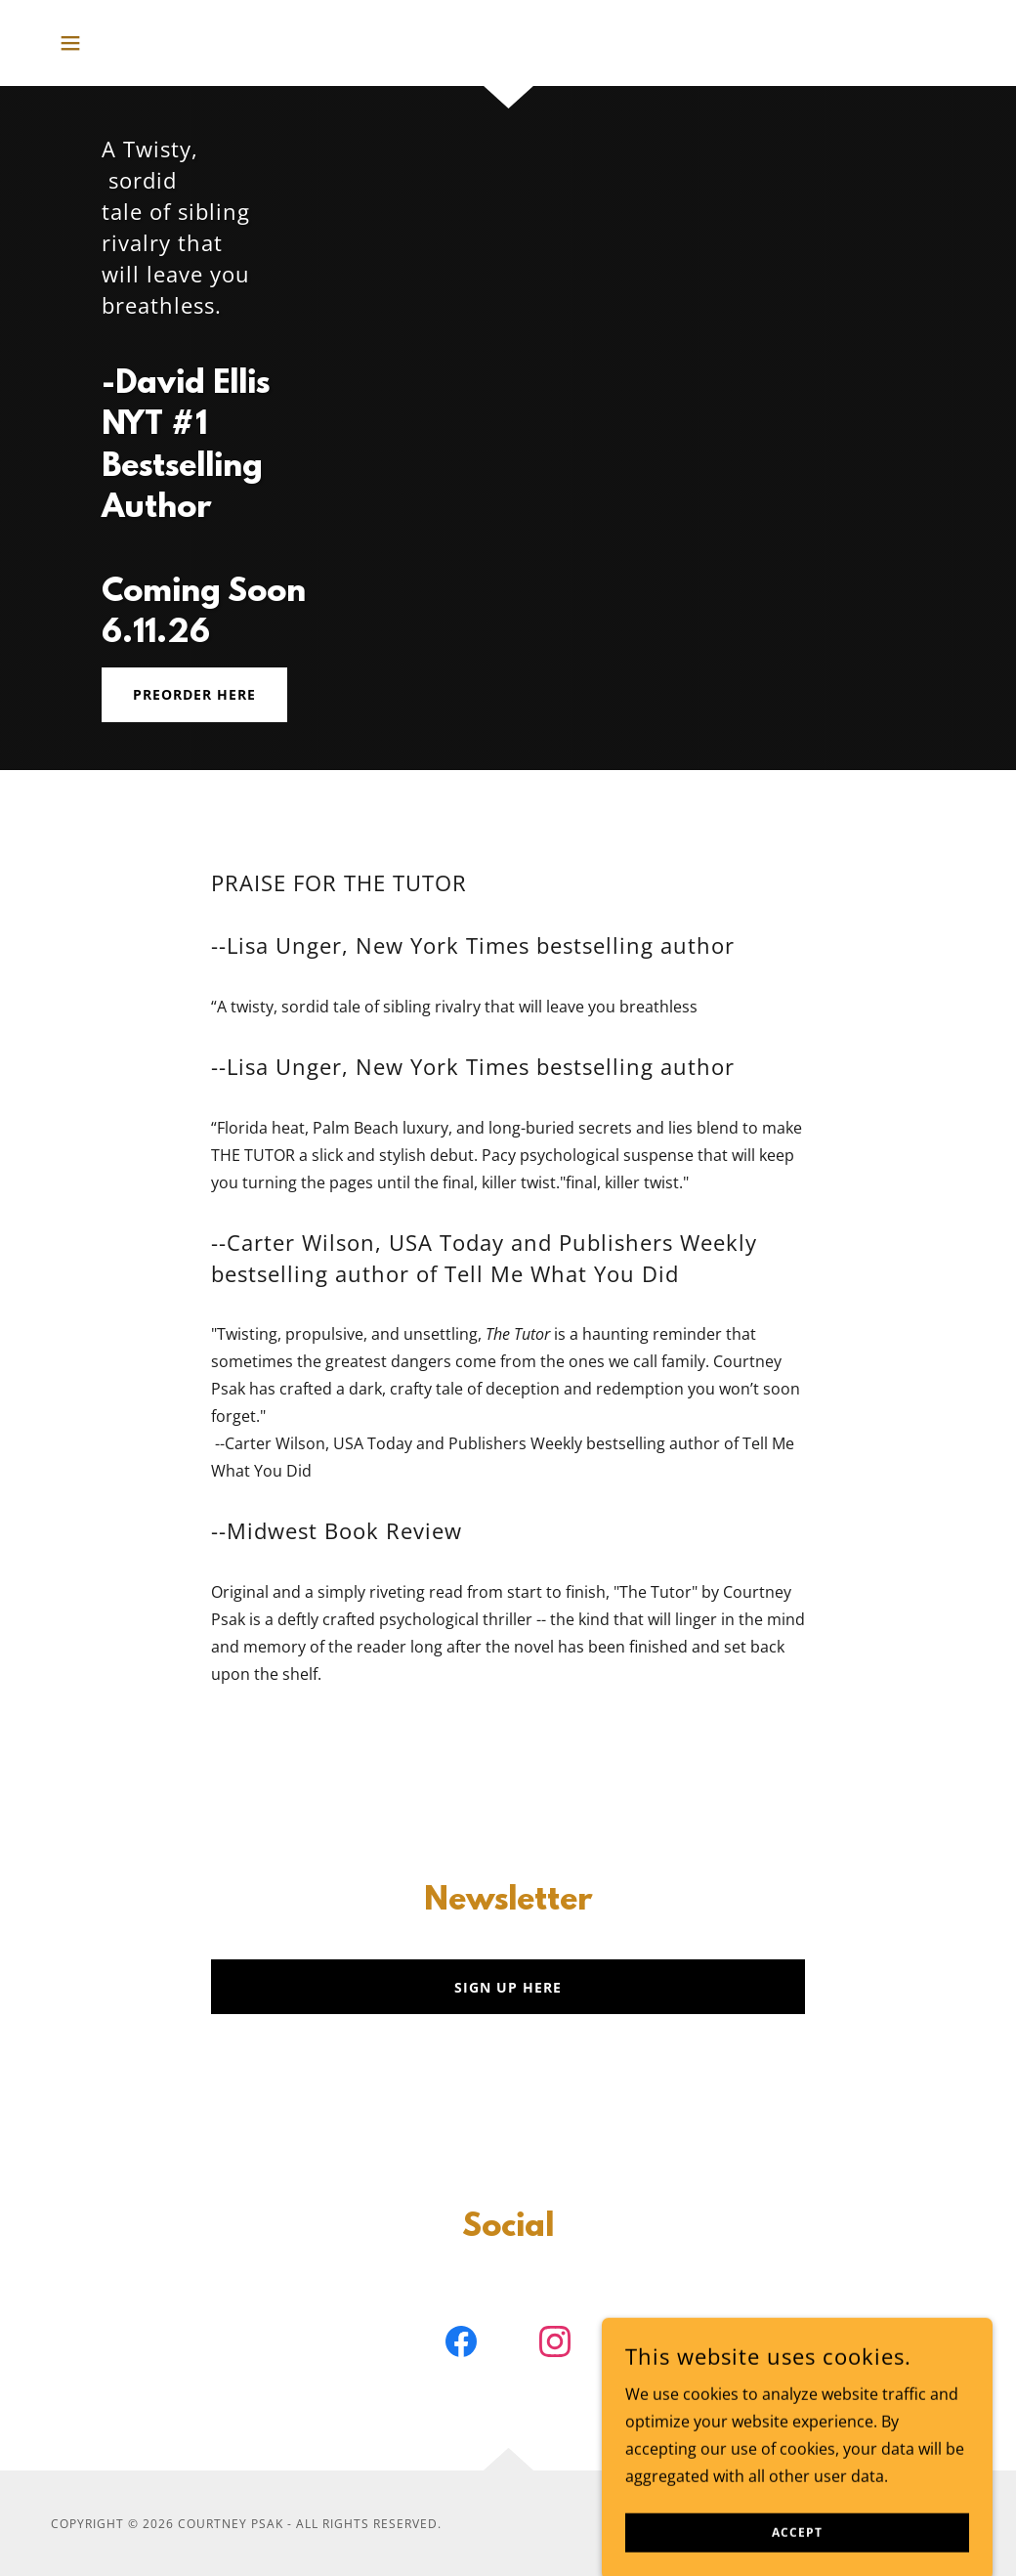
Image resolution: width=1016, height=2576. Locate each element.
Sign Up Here (508, 1987)
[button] (70, 43)
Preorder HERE (194, 694)
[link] (461, 2345)
